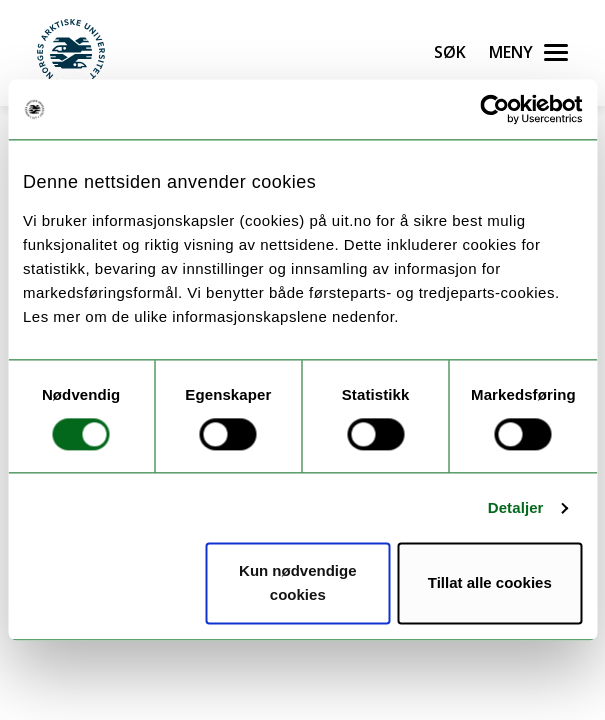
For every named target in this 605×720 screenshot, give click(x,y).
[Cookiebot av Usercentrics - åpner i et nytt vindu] (494, 109)
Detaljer (516, 507)
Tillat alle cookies (490, 583)
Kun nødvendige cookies (298, 583)
